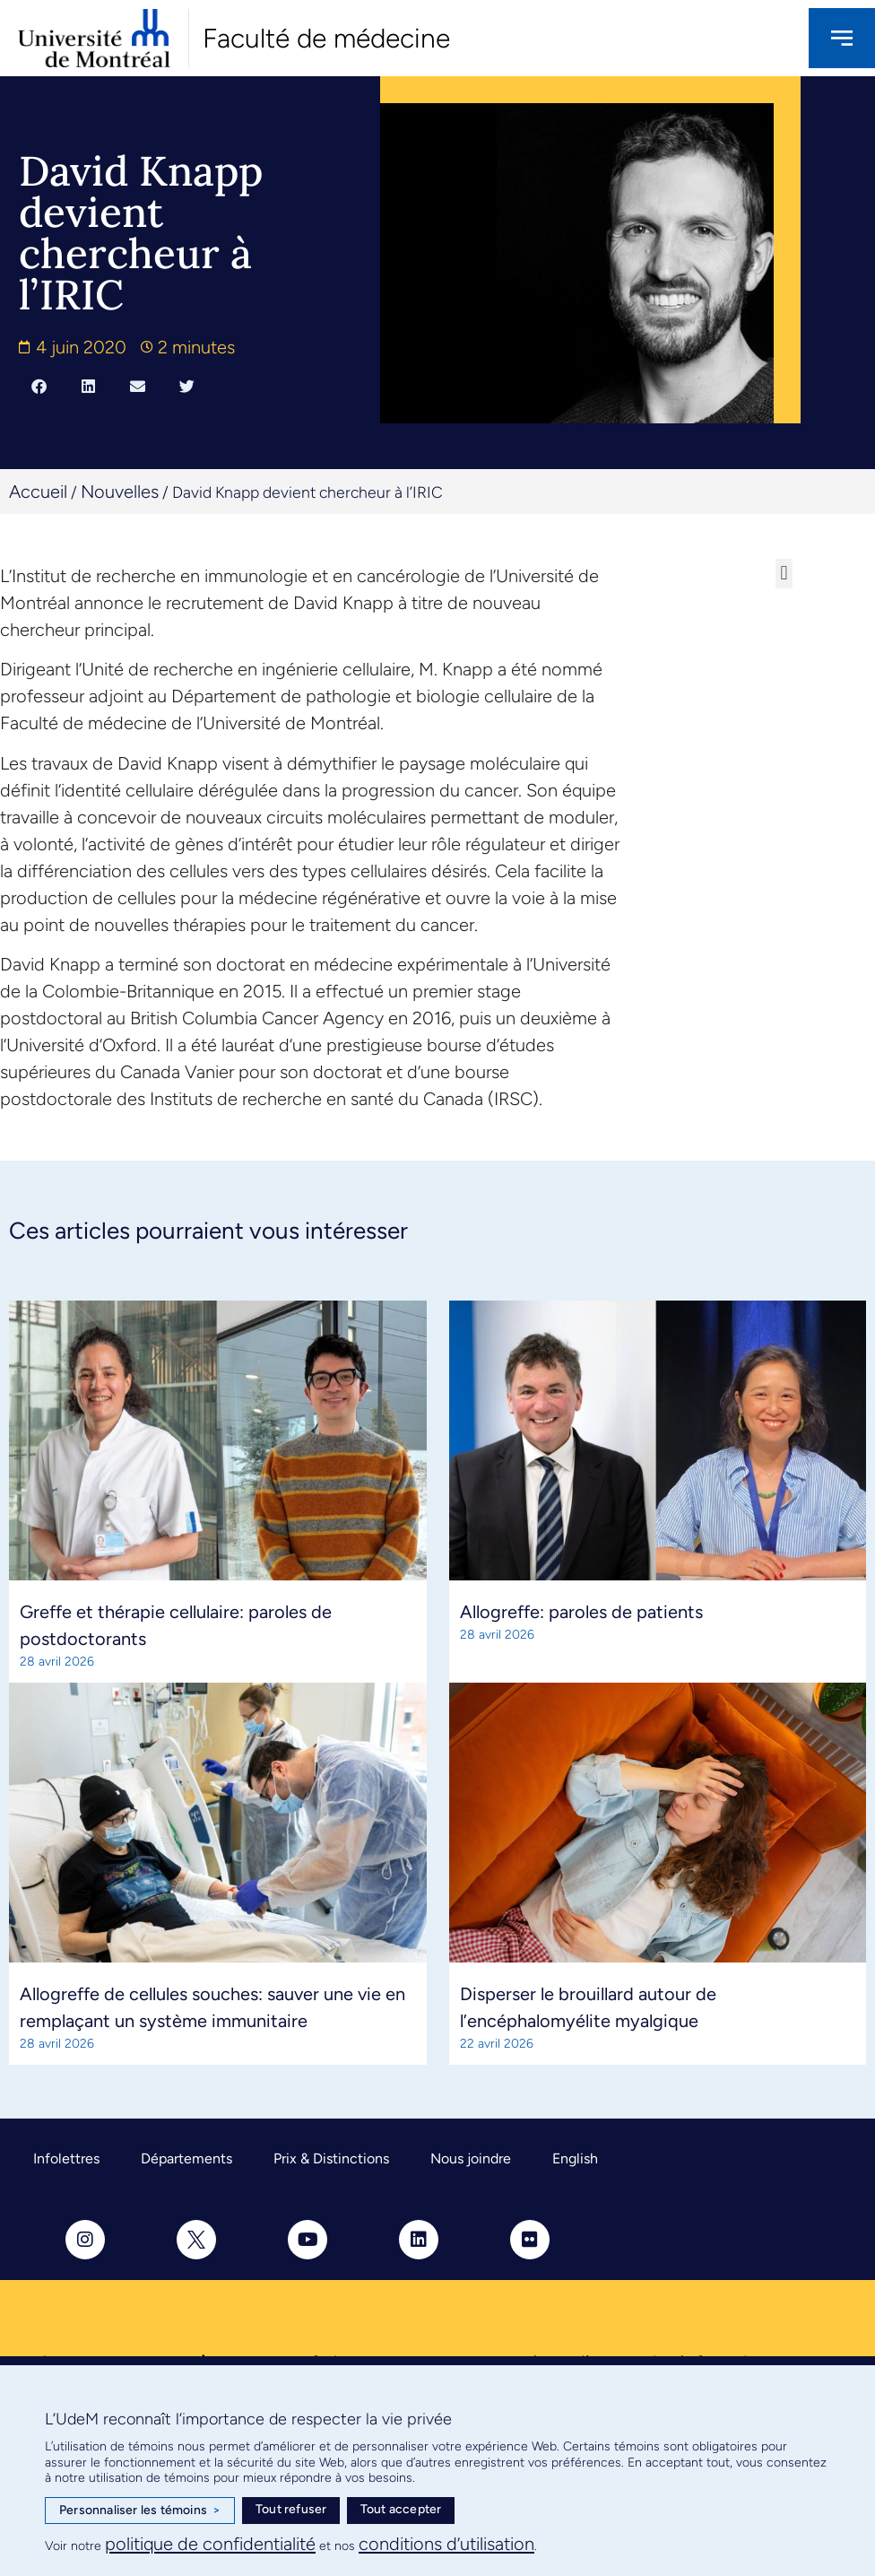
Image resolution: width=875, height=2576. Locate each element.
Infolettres (66, 2158)
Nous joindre (470, 2158)
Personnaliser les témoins (140, 2510)
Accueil (38, 491)
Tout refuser (291, 2509)
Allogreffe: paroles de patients (581, 1612)
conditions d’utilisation (446, 2543)
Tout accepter (401, 2509)
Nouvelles (120, 491)
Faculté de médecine (326, 38)
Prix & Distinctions (331, 2158)
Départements (186, 2158)
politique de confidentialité (210, 2543)
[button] (39, 387)
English (575, 2158)
